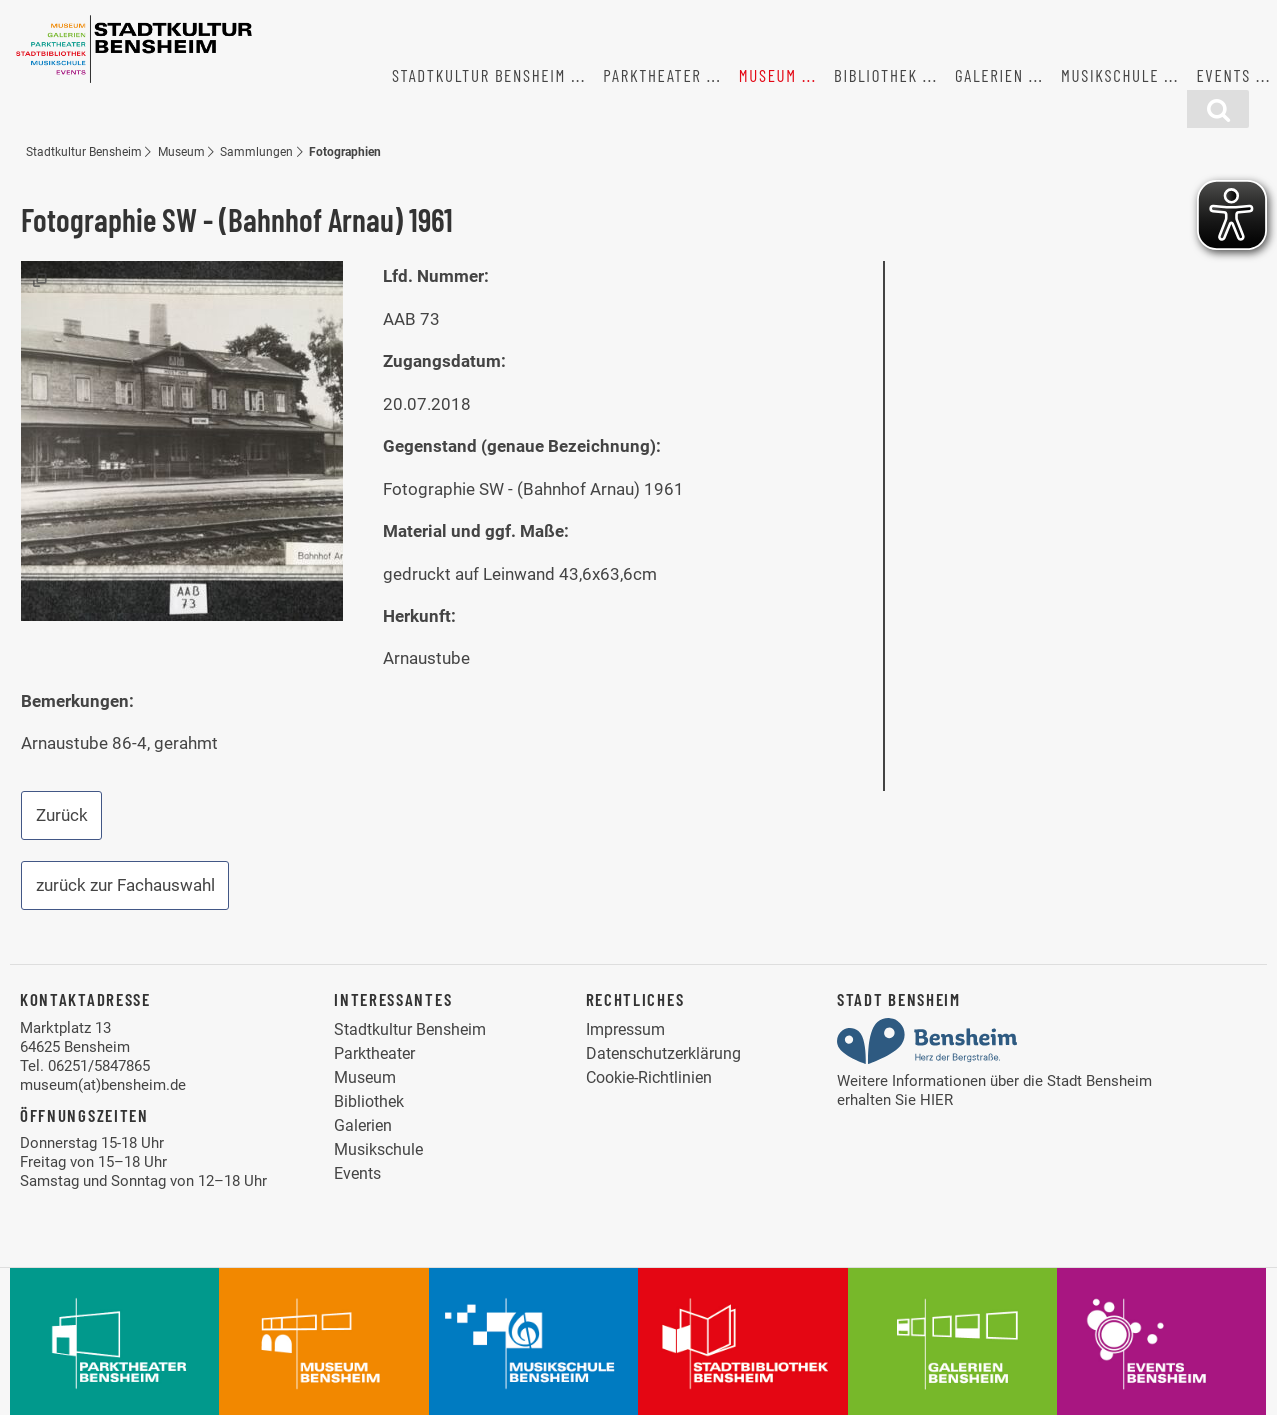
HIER (936, 1100)
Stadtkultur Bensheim (479, 75)
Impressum (625, 1029)
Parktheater (652, 75)
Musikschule (1110, 75)
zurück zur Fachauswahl (125, 885)
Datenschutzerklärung (663, 1053)
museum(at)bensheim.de (103, 1085)
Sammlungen (256, 151)
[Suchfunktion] (1218, 109)
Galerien (989, 75)
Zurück (62, 815)
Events (1223, 75)
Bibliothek (876, 75)
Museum (768, 75)
